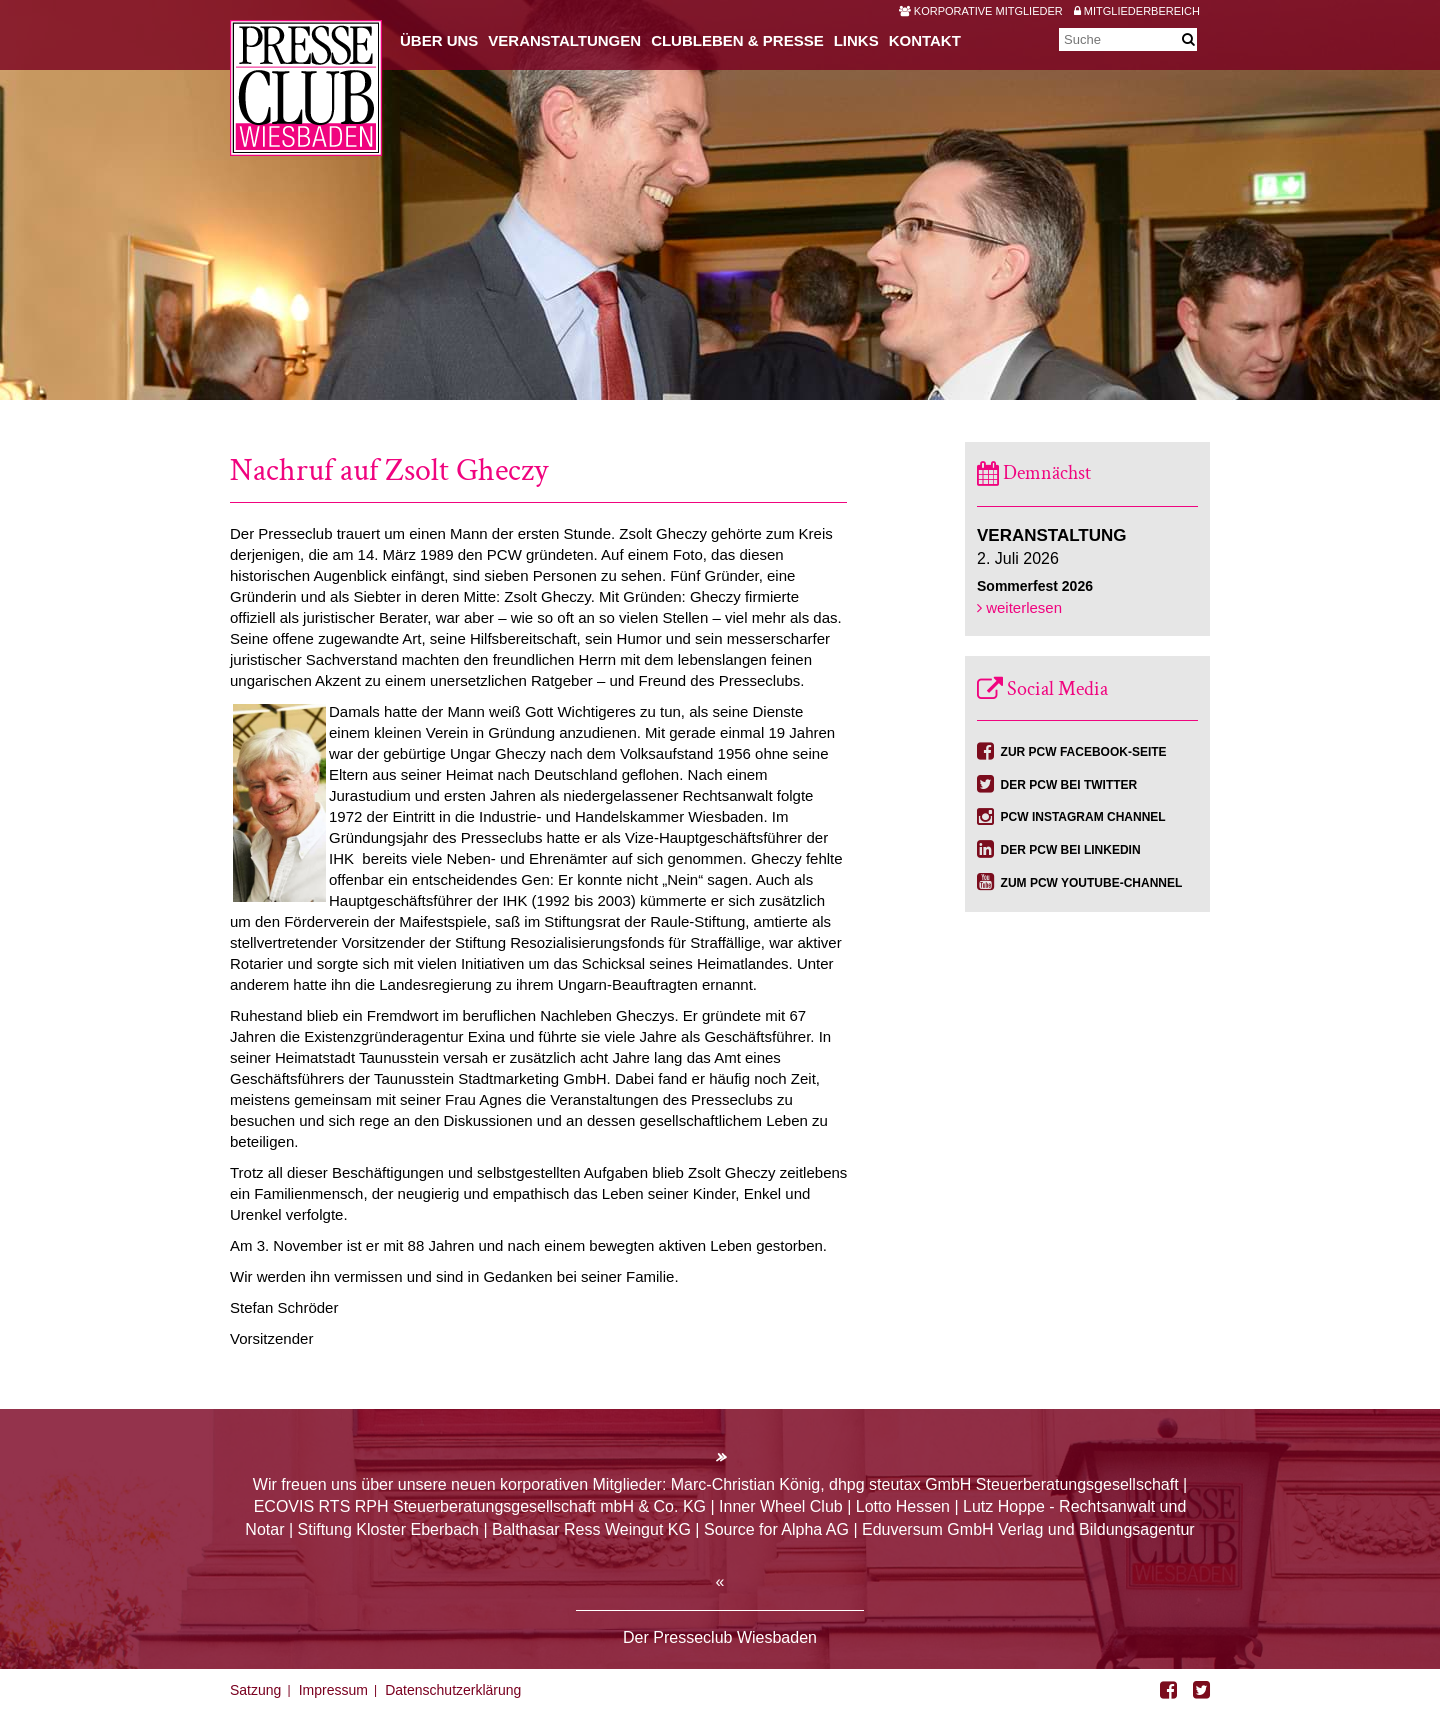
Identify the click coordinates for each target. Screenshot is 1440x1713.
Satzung (255, 1690)
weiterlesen (1019, 607)
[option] (720, 200)
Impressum (333, 1690)
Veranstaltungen (564, 40)
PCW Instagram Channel (1083, 817)
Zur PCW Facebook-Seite (1084, 752)
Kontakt (925, 40)
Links (856, 40)
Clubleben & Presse (737, 40)
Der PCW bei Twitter (1069, 785)
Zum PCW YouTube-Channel (1092, 883)
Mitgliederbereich (1137, 11)
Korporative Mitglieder (981, 11)
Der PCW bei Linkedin (1071, 850)
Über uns (439, 40)
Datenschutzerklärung (453, 1690)
